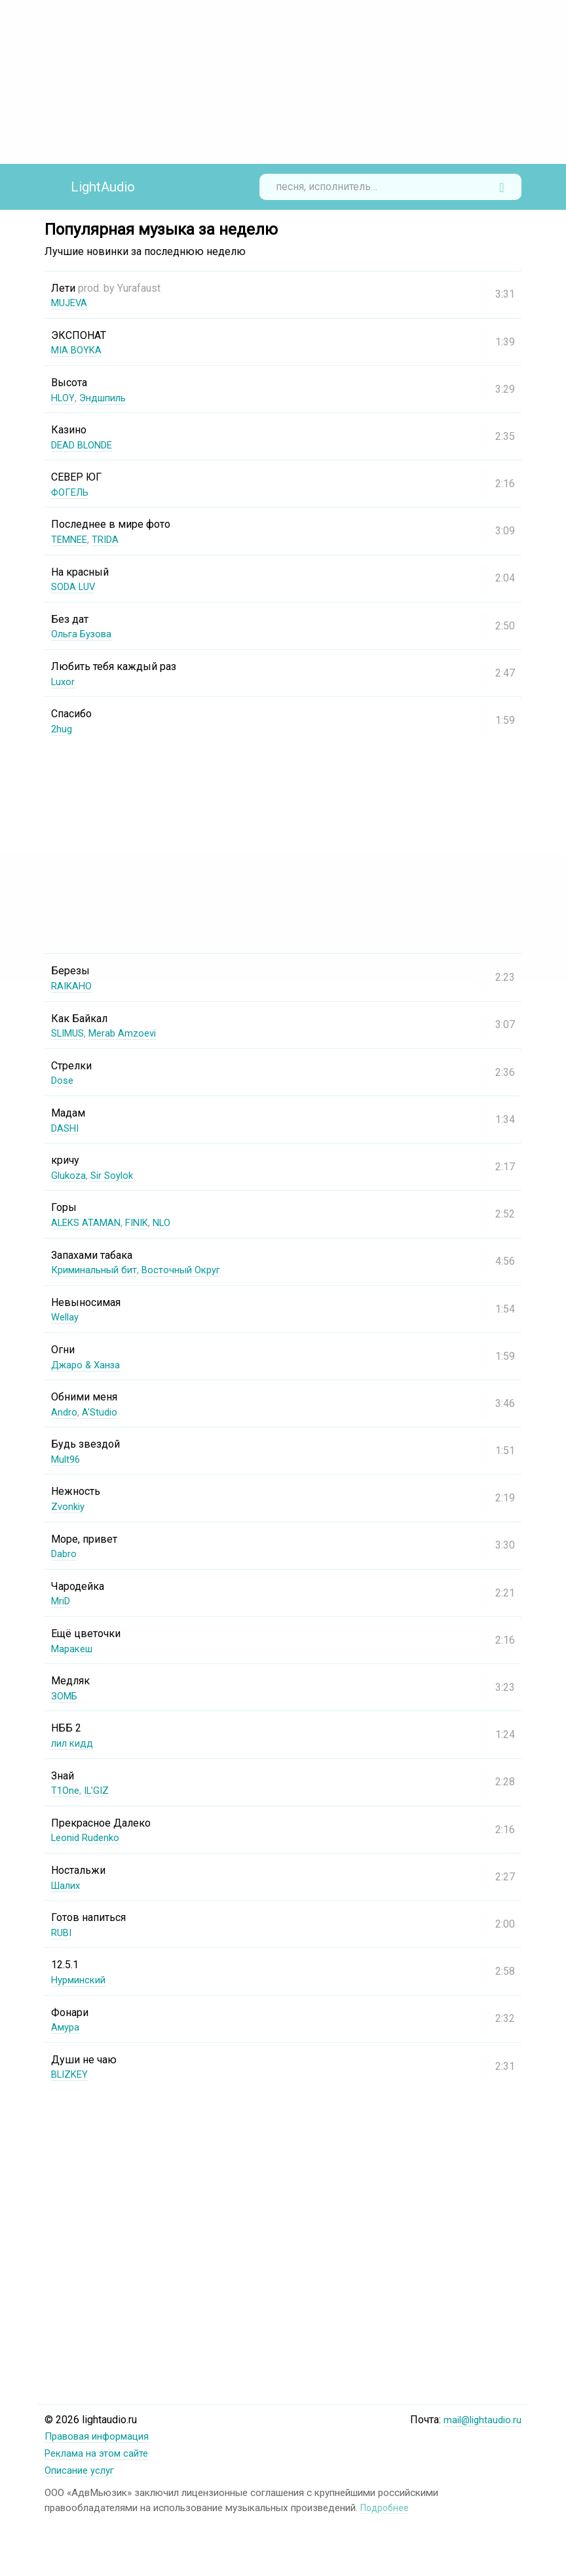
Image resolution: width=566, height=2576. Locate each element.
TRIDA (110, 539)
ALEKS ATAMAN (88, 1222)
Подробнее (386, 2506)
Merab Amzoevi (130, 1033)
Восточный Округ (193, 1269)
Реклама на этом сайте (101, 2452)
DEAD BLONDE (85, 445)
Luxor (64, 681)
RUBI (62, 1932)
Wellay (66, 1317)
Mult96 (67, 1459)
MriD (62, 1601)
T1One (66, 1790)
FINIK (143, 1222)
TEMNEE (71, 539)
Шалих (67, 1885)
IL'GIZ (99, 1790)
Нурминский (81, 1979)
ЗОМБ (66, 1696)
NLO (171, 1222)
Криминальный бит (98, 1269)
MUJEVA (71, 302)
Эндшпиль (106, 397)
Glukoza (69, 1175)
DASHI (66, 1128)
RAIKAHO (73, 986)
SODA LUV (75, 586)
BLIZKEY (71, 2074)
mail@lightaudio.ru (479, 2419)
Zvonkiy (69, 1506)
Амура (66, 2027)
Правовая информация (101, 2436)
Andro (64, 1412)
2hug (62, 729)
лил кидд (73, 1743)
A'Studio (101, 1412)
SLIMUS (70, 1033)
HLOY (63, 397)
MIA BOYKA (78, 350)
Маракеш (74, 1648)
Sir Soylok (115, 1175)
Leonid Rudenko (88, 1837)
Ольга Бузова (84, 633)
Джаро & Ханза (88, 1364)
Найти (501, 186)
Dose (63, 1080)
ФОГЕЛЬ (72, 492)
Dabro (65, 1553)
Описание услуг (83, 2469)
